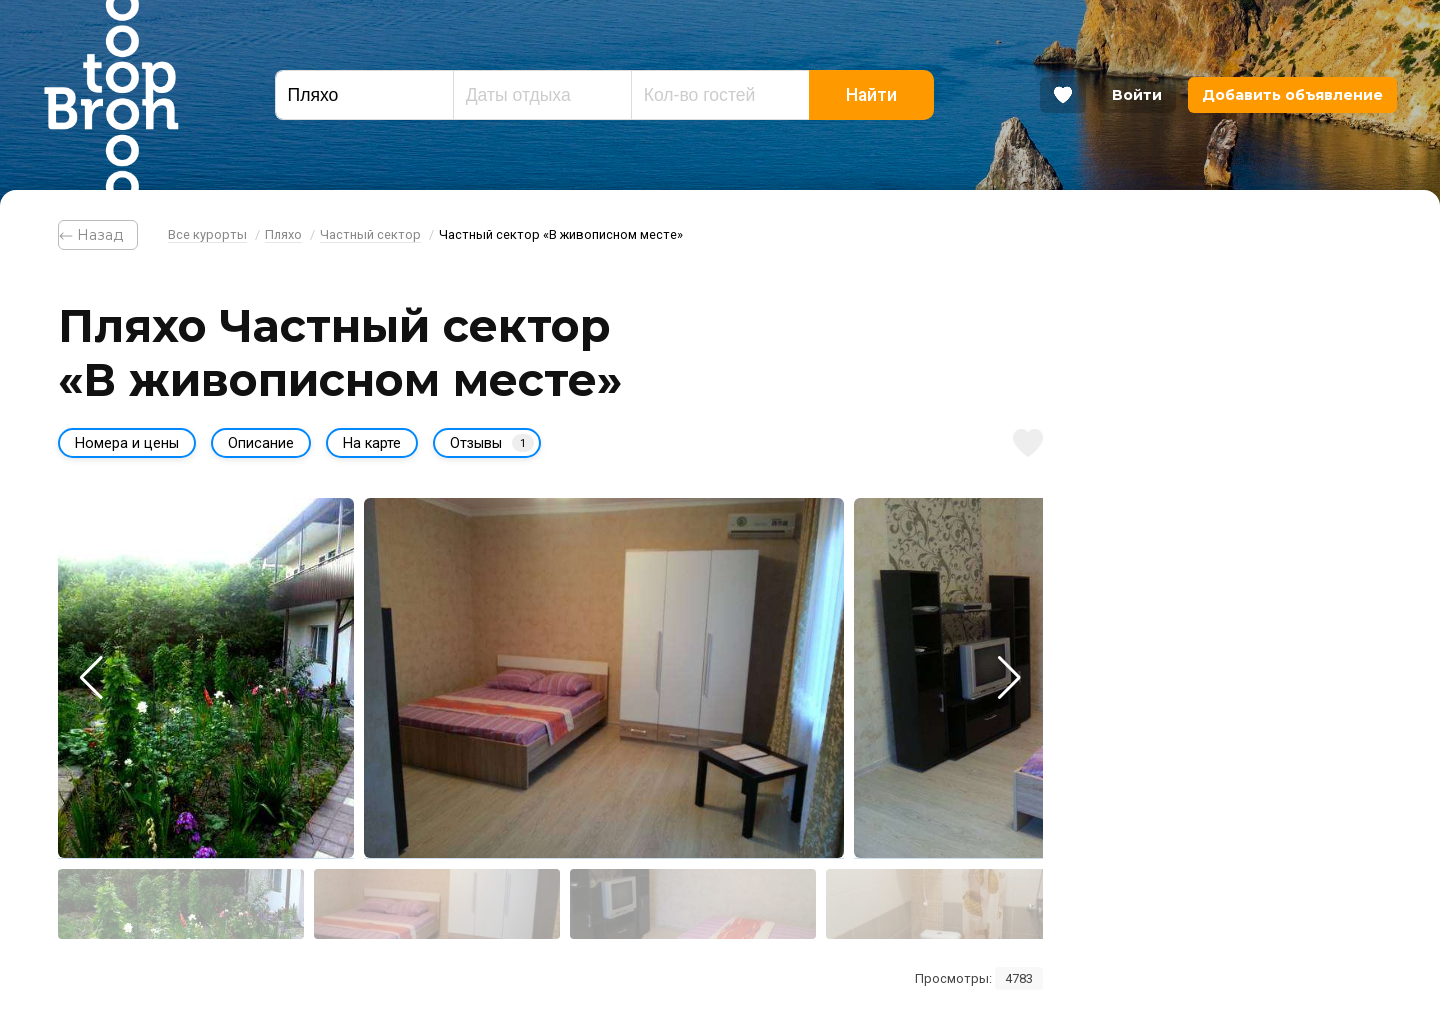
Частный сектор (370, 234)
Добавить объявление (1292, 95)
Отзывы (492, 443)
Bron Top (111, 95)
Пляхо (283, 234)
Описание (261, 443)
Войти (1137, 95)
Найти (871, 95)
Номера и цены (127, 443)
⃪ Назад (98, 235)
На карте (372, 443)
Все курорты (207, 234)
